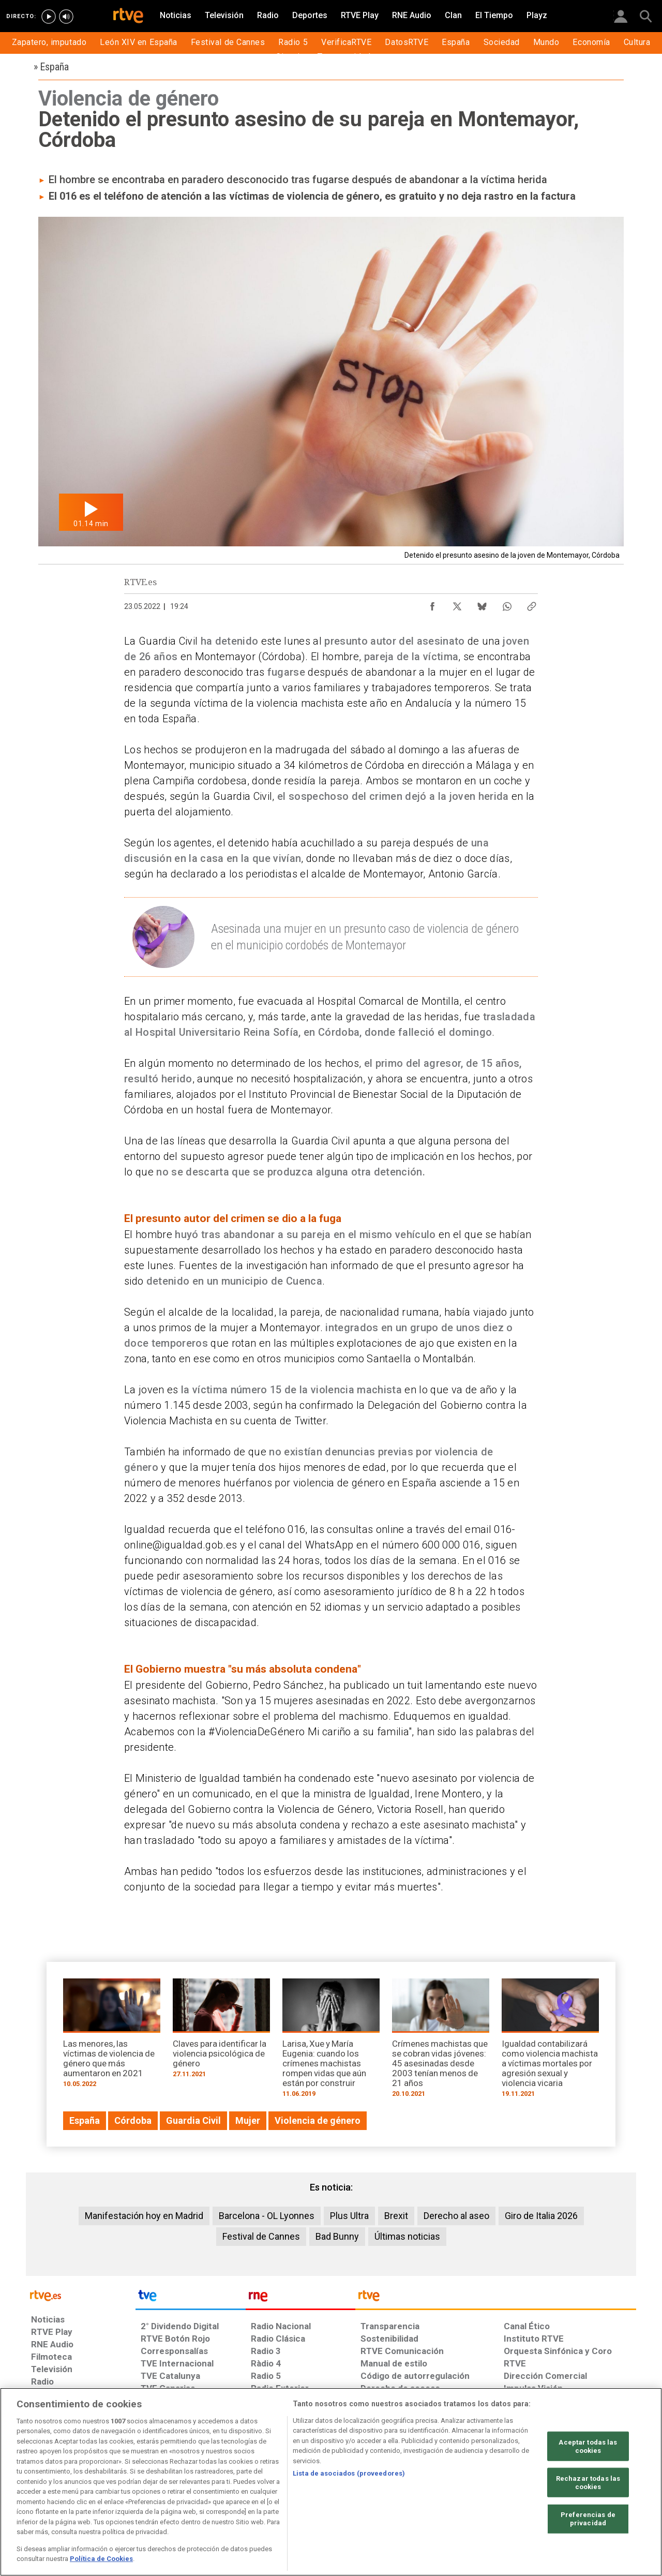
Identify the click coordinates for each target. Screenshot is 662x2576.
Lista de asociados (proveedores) (349, 2473)
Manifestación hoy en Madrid (144, 2215)
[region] (331, 2482)
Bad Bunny (337, 2236)
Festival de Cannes (261, 2236)
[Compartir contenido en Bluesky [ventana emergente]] (482, 604)
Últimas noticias (407, 2236)
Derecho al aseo (456, 2215)
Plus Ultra (349, 2215)
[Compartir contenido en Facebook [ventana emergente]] (432, 604)
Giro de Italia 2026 (541, 2215)
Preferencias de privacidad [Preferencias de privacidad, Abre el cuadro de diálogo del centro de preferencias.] (588, 2519)
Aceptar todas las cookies (588, 2446)
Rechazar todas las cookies (588, 2483)
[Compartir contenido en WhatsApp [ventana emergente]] (506, 604)
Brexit (396, 2215)
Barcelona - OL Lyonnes (266, 2215)
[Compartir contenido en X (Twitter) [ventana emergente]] (457, 604)
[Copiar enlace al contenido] (531, 604)
